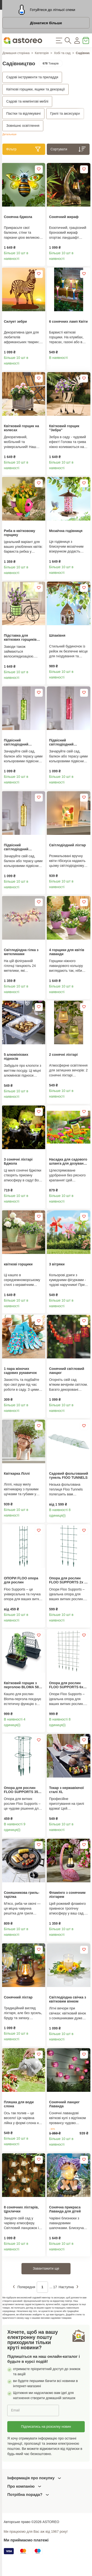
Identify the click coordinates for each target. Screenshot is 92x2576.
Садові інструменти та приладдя (32, 77)
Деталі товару (39, 261)
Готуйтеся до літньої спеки (52, 10)
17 (55, 2299)
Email (15, 2422)
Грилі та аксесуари (65, 113)
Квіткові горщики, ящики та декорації (35, 89)
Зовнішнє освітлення (22, 126)
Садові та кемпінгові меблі (27, 101)
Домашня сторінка (16, 53)
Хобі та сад (62, 53)
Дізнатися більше (46, 23)
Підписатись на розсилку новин (46, 2438)
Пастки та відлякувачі (23, 113)
